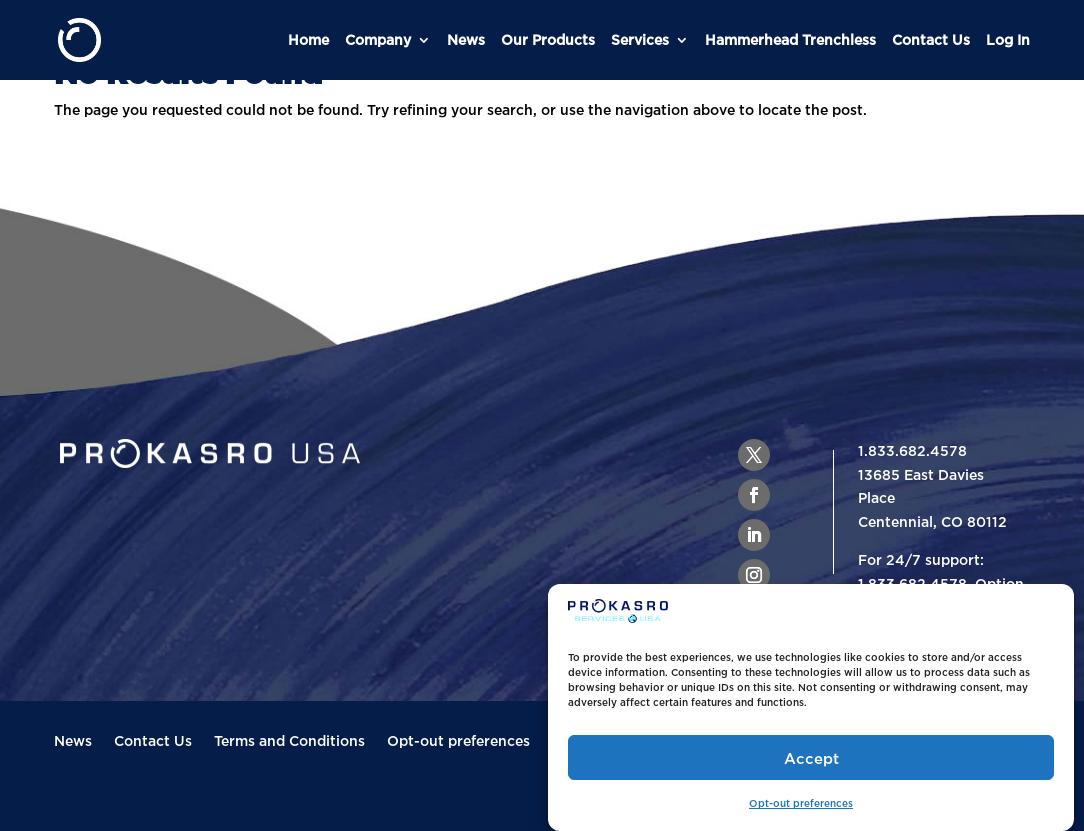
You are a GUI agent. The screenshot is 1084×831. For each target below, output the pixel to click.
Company (378, 40)
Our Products (548, 40)
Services (640, 40)
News (466, 40)
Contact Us (931, 40)
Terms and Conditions (289, 741)
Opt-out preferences (801, 803)
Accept (811, 758)
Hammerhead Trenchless (790, 40)
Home (308, 40)
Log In (1008, 40)
